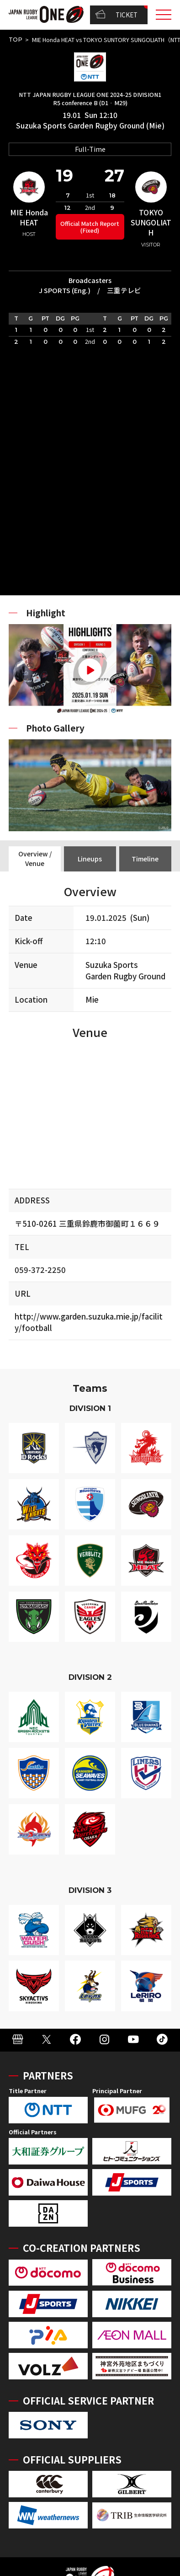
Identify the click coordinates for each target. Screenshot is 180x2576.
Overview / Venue (35, 858)
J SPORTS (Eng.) (64, 290)
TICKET (116, 15)
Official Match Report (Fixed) (89, 227)
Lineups (90, 858)
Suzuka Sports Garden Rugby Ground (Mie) (90, 125)
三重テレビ (124, 290)
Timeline (145, 858)
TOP (15, 39)
